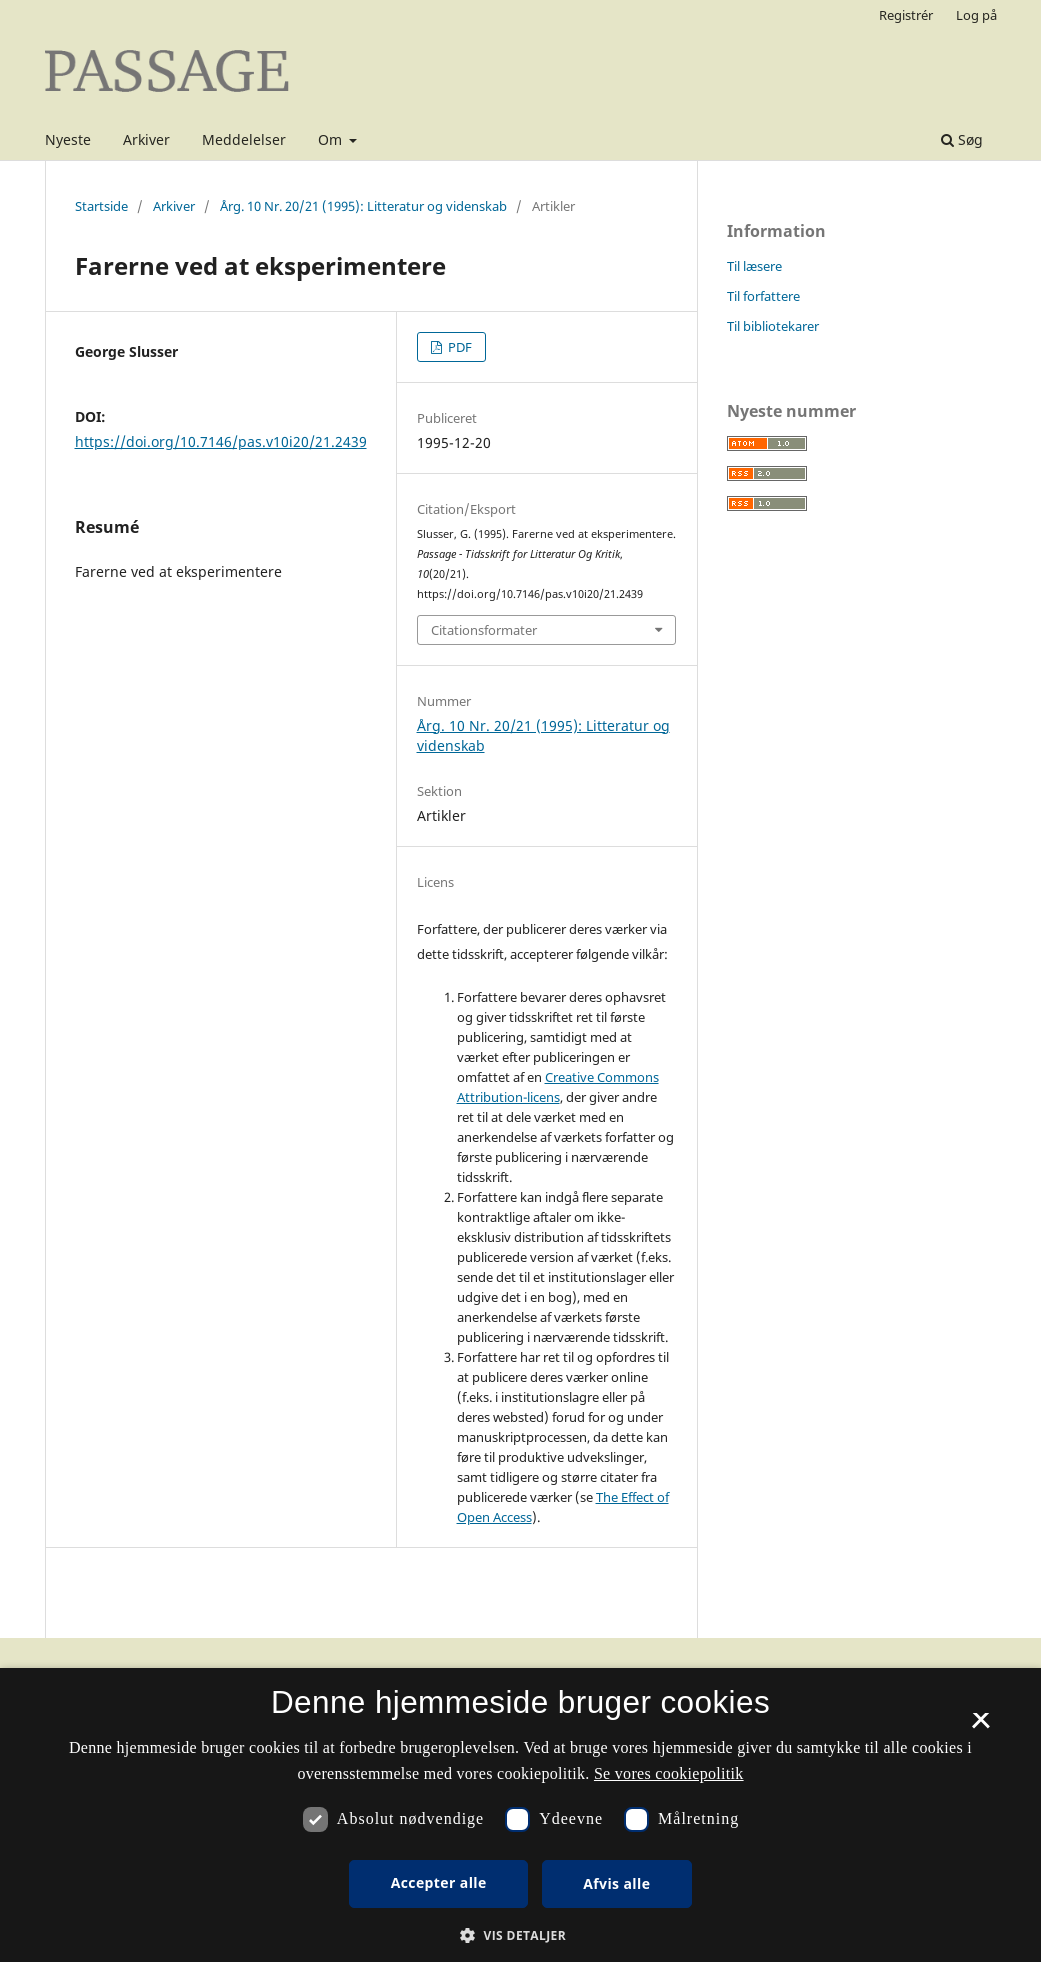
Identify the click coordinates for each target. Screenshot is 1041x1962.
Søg (962, 139)
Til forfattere (763, 296)
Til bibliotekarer (773, 326)
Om (332, 139)
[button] (520, 1935)
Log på (976, 15)
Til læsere (754, 266)
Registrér (906, 15)
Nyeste (68, 139)
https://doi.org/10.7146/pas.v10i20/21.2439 (221, 441)
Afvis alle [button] (616, 1883)
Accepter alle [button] (439, 1882)
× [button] (980, 1727)
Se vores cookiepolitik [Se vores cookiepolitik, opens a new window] (669, 1773)
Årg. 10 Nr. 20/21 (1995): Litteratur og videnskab (363, 206)
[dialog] (520, 1815)
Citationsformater (484, 630)
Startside (101, 206)
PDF (458, 347)
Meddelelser (244, 139)
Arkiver (146, 139)
